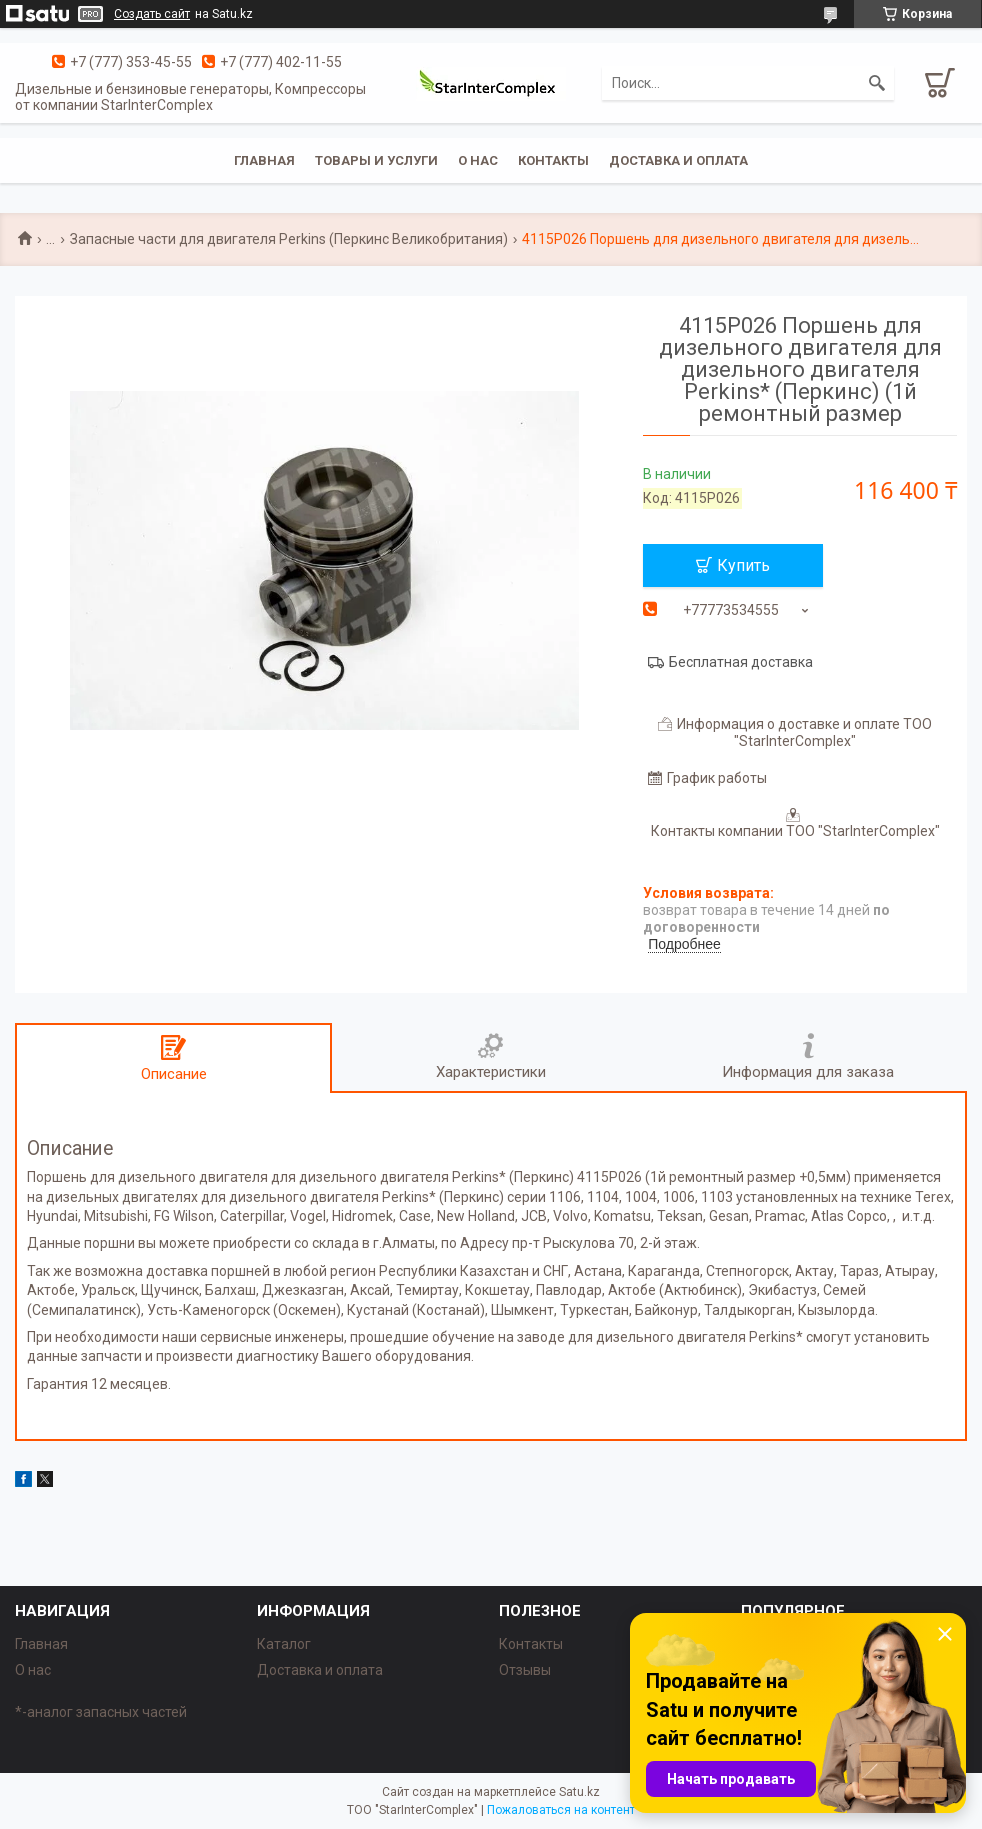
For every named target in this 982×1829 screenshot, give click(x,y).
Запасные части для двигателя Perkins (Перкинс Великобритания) (289, 239)
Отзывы (525, 1670)
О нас (478, 160)
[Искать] (877, 83)
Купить (743, 565)
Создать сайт (152, 14)
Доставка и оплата (678, 160)
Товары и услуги (376, 160)
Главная (264, 160)
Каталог (284, 1644)
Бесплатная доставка (741, 662)
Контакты (553, 160)
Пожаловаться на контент (561, 1810)
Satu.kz (579, 1792)
